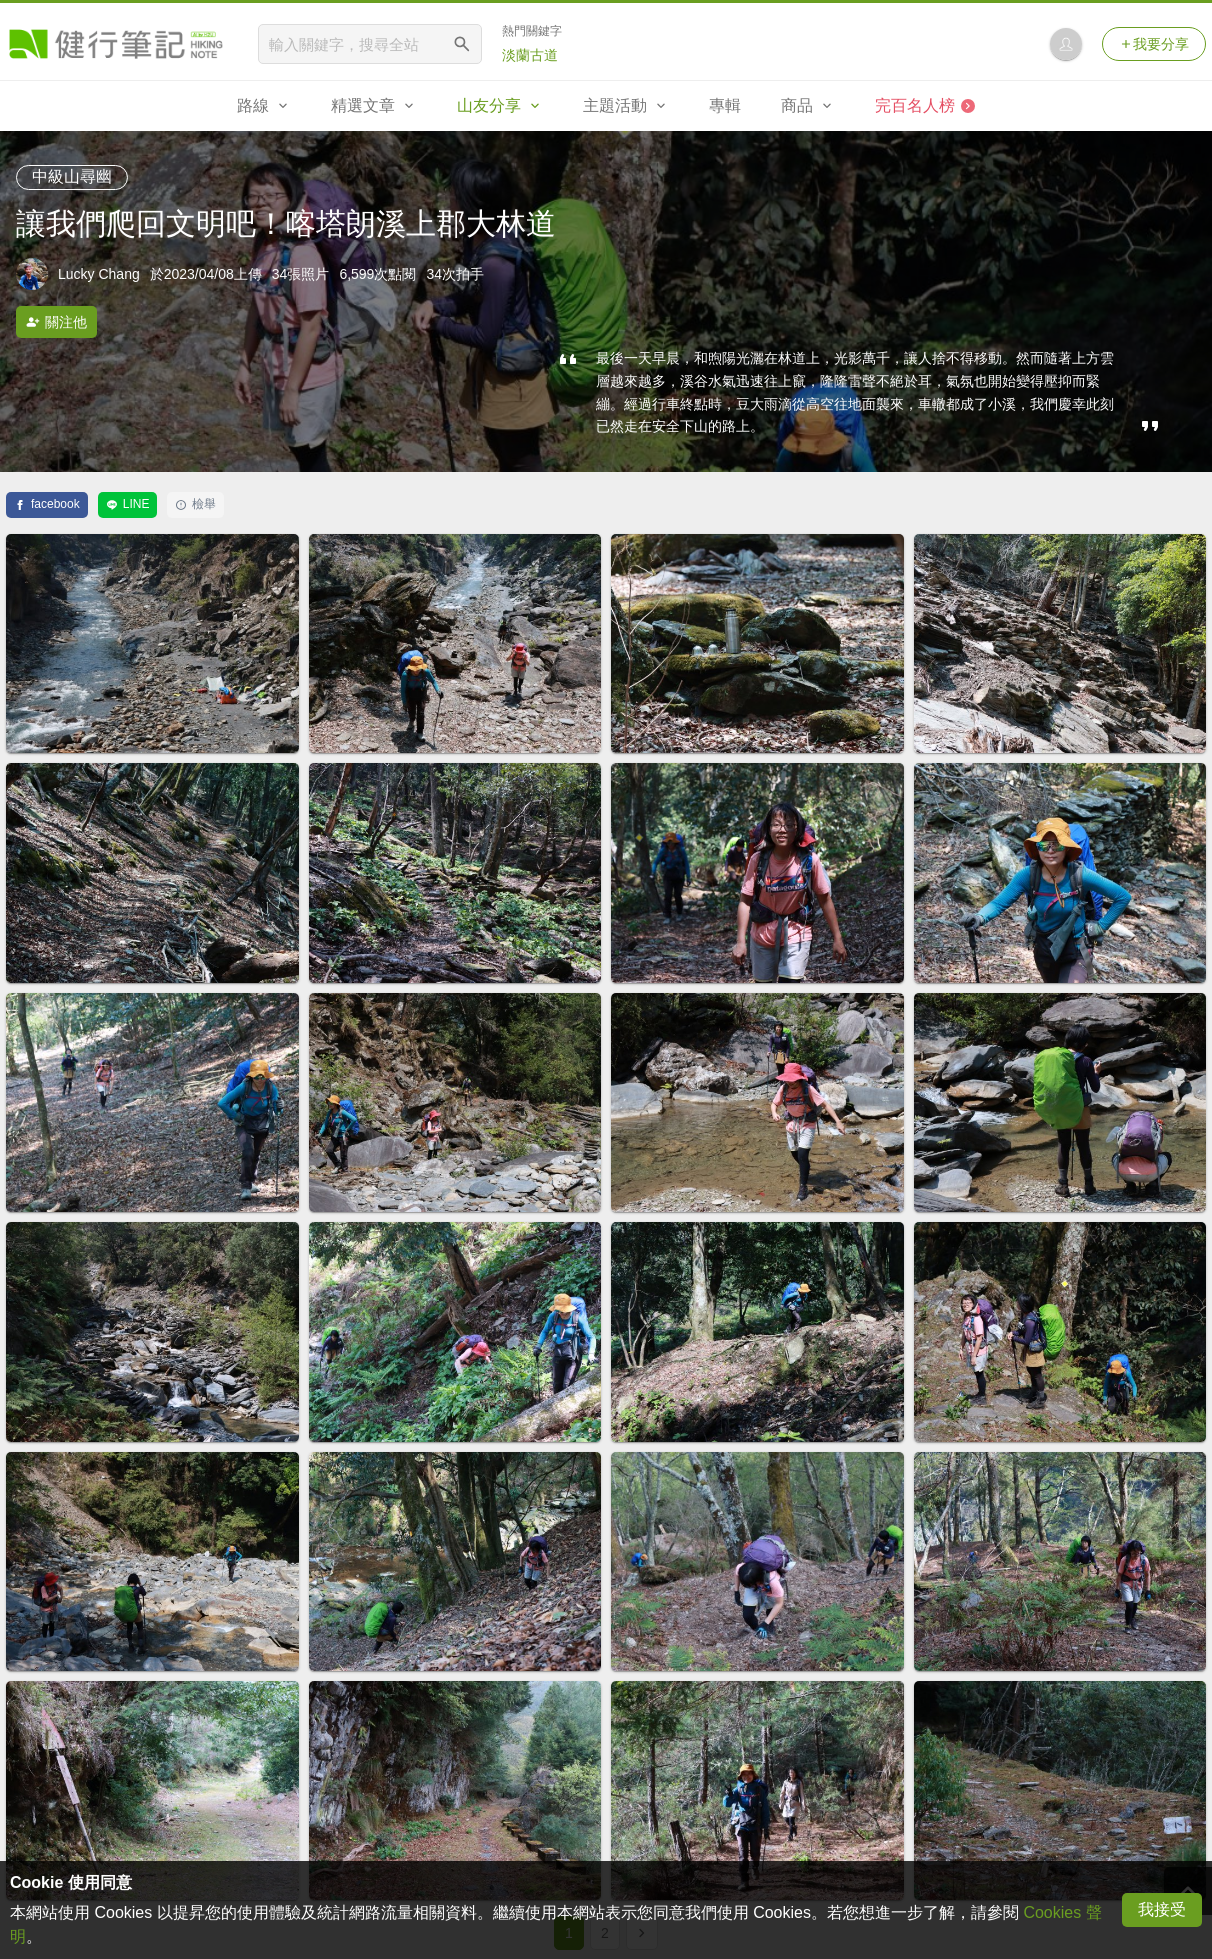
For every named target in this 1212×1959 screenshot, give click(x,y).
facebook (47, 504)
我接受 (1162, 1909)
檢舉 (195, 504)
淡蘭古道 (530, 55)
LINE (128, 504)
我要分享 (1154, 44)
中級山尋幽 (72, 176)
